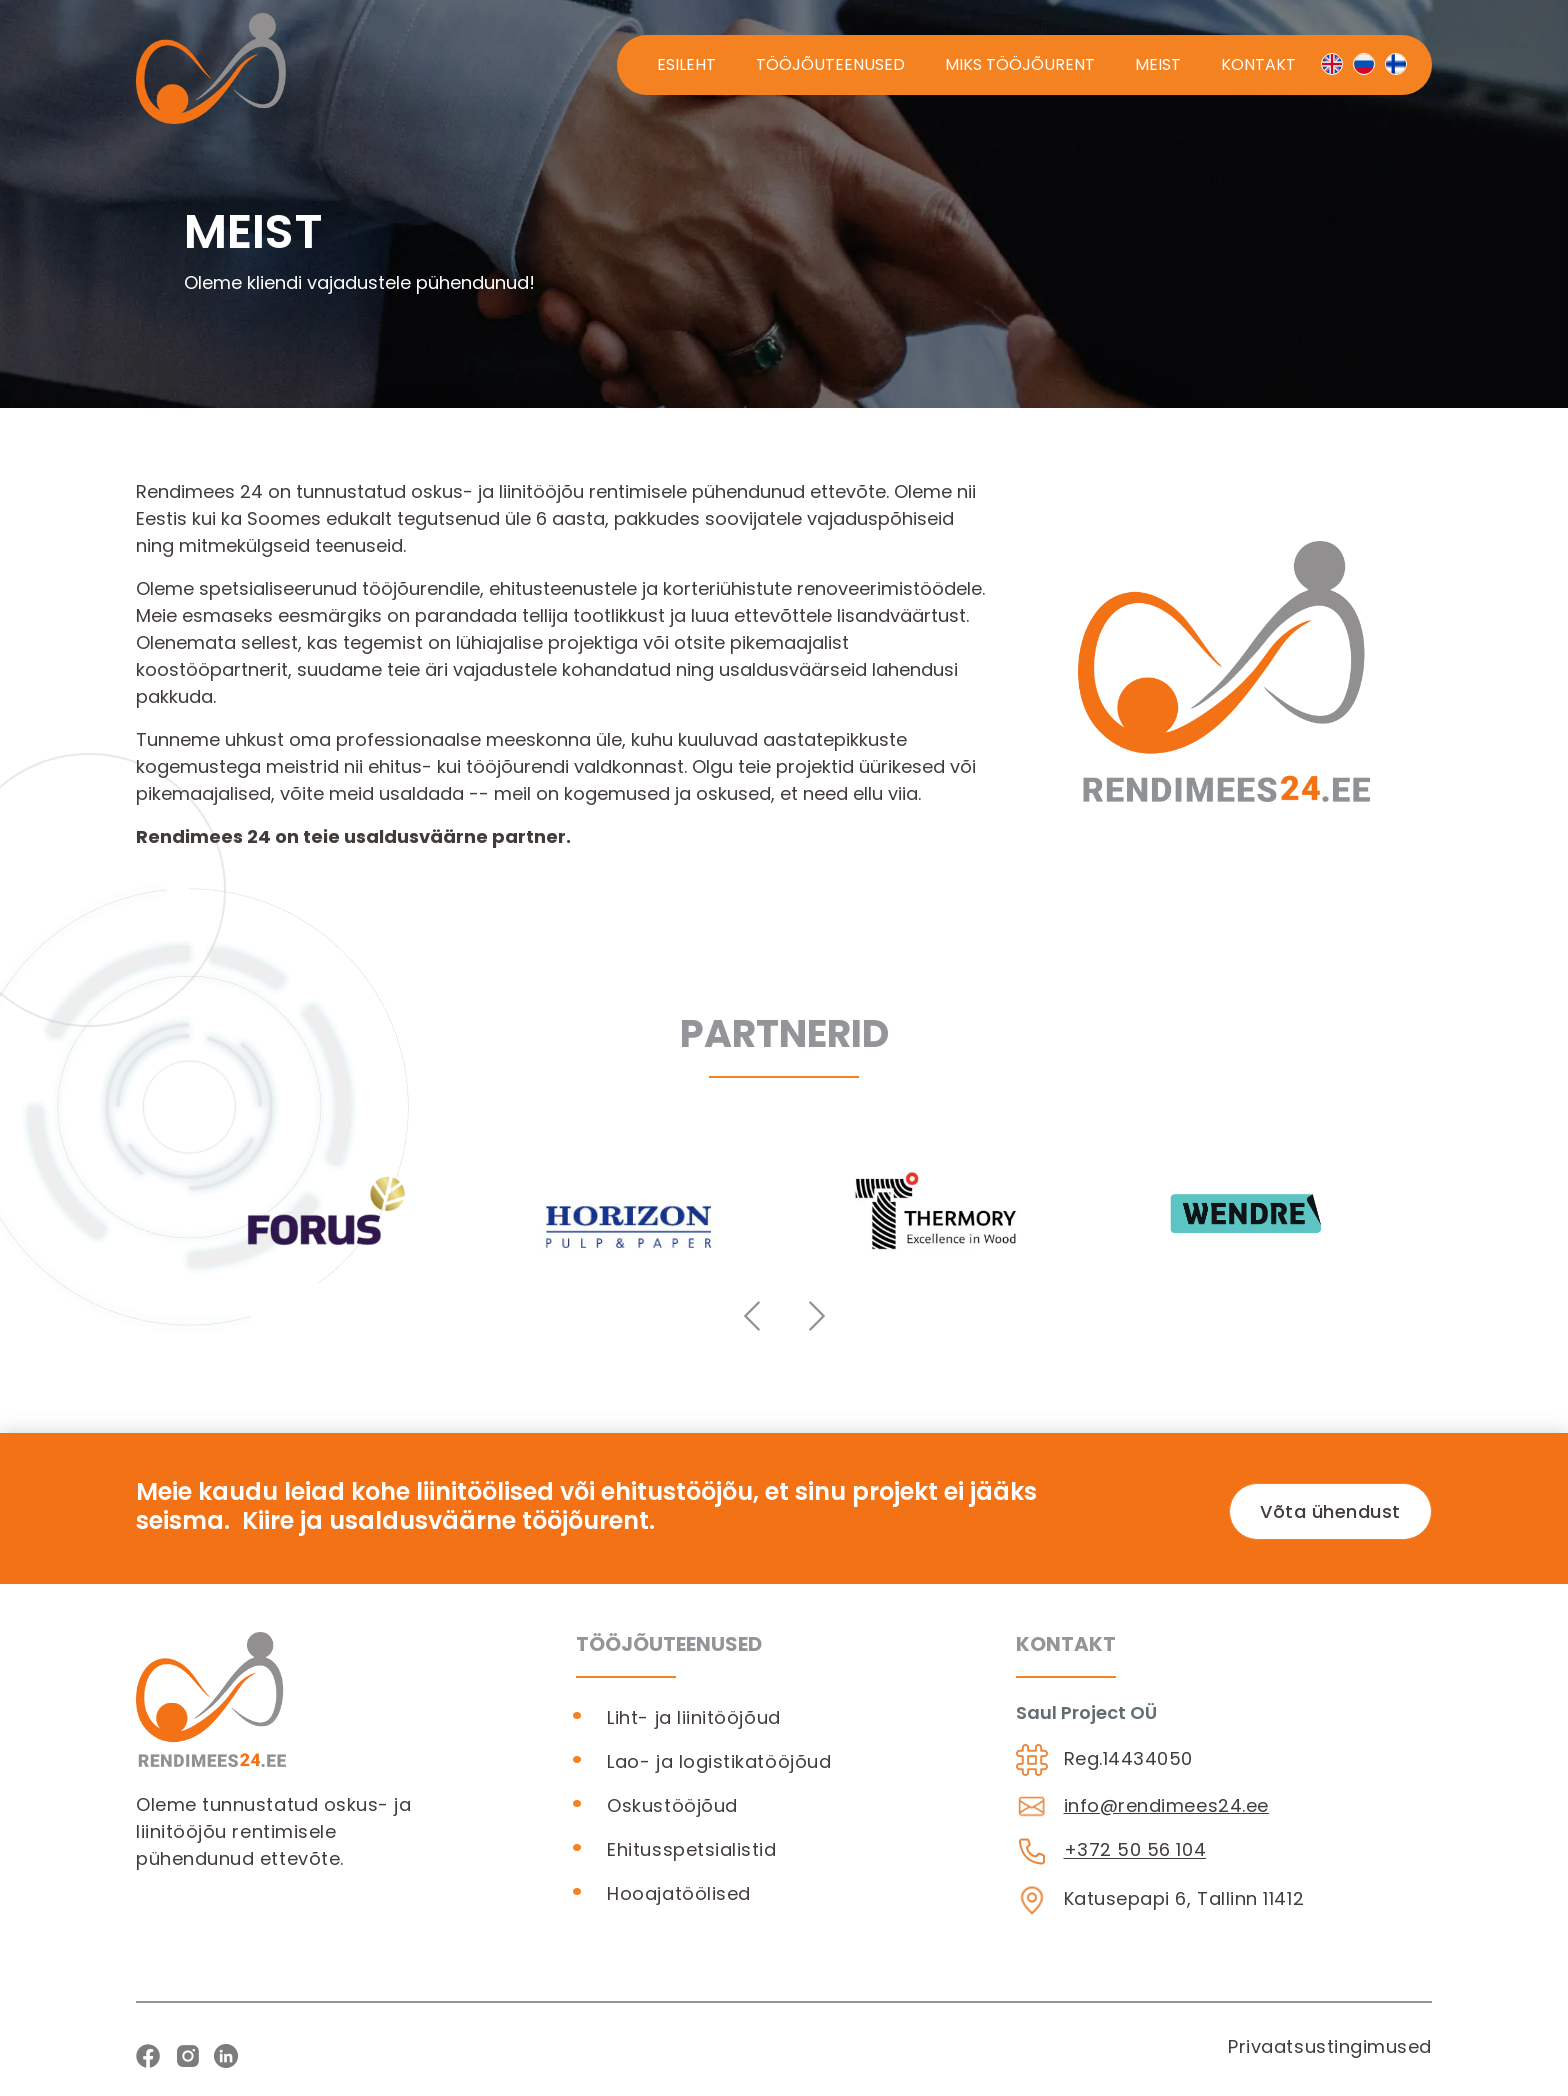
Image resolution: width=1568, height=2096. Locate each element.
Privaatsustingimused (1330, 2046)
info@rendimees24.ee (1166, 1805)
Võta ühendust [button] (1330, 1511)
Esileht (686, 64)
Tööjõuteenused (830, 64)
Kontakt (1258, 64)
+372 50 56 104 (1135, 1850)
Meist (1158, 64)
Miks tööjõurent (1020, 64)
